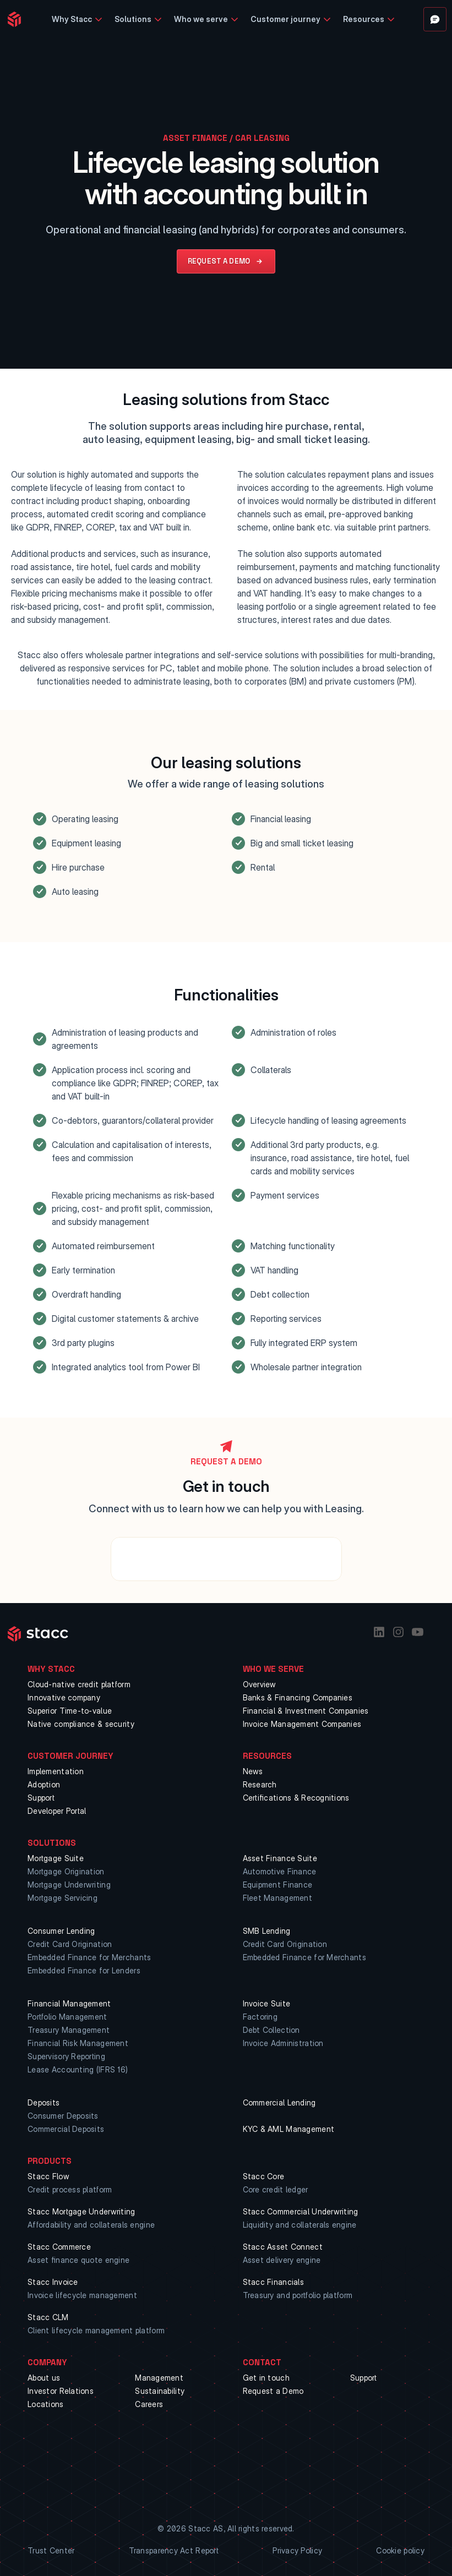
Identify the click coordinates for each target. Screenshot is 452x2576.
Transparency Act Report (174, 2550)
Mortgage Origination (66, 1871)
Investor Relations (61, 2390)
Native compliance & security (81, 1724)
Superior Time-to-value (70, 1710)
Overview (259, 1684)
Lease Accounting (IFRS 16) (78, 2069)
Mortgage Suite (56, 1858)
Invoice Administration (283, 2043)
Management (159, 2377)
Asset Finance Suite (280, 1858)
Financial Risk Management (78, 2043)
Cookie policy (400, 2550)
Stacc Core (264, 2176)
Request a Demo (273, 2390)
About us (44, 2377)
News (253, 1771)
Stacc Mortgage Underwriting (81, 2211)
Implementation (56, 1771)
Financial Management (69, 2003)
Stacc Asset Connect (283, 2246)
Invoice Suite (267, 2003)
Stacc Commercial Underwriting (300, 2211)
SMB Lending (267, 1930)
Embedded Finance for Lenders (84, 1970)
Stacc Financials (273, 2282)
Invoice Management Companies (302, 1724)
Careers (149, 2404)
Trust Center (51, 2550)
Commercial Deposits (66, 2129)
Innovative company (64, 1697)
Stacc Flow (48, 2176)
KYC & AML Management (289, 2129)
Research (260, 1784)
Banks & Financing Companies (298, 1697)
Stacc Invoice (53, 2282)
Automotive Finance (280, 1871)
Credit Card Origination (70, 1944)
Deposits (43, 2102)
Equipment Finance (278, 1884)
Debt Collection (271, 2029)
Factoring (260, 2016)
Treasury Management (69, 2029)
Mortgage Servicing (62, 1897)
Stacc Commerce (59, 2246)
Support (41, 1797)
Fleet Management (277, 1897)
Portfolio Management (67, 2016)
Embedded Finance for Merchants (89, 1957)
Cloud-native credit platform (79, 1684)
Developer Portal (57, 1810)
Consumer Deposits (63, 2115)
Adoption (44, 1784)
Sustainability (159, 2390)
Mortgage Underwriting (69, 1884)
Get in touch (266, 2377)
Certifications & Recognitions (296, 1797)
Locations (46, 2404)
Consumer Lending (61, 1930)
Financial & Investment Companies (306, 1710)
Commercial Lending (279, 2102)
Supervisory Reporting (66, 2056)
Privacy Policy (297, 2550)
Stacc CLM (48, 2317)
